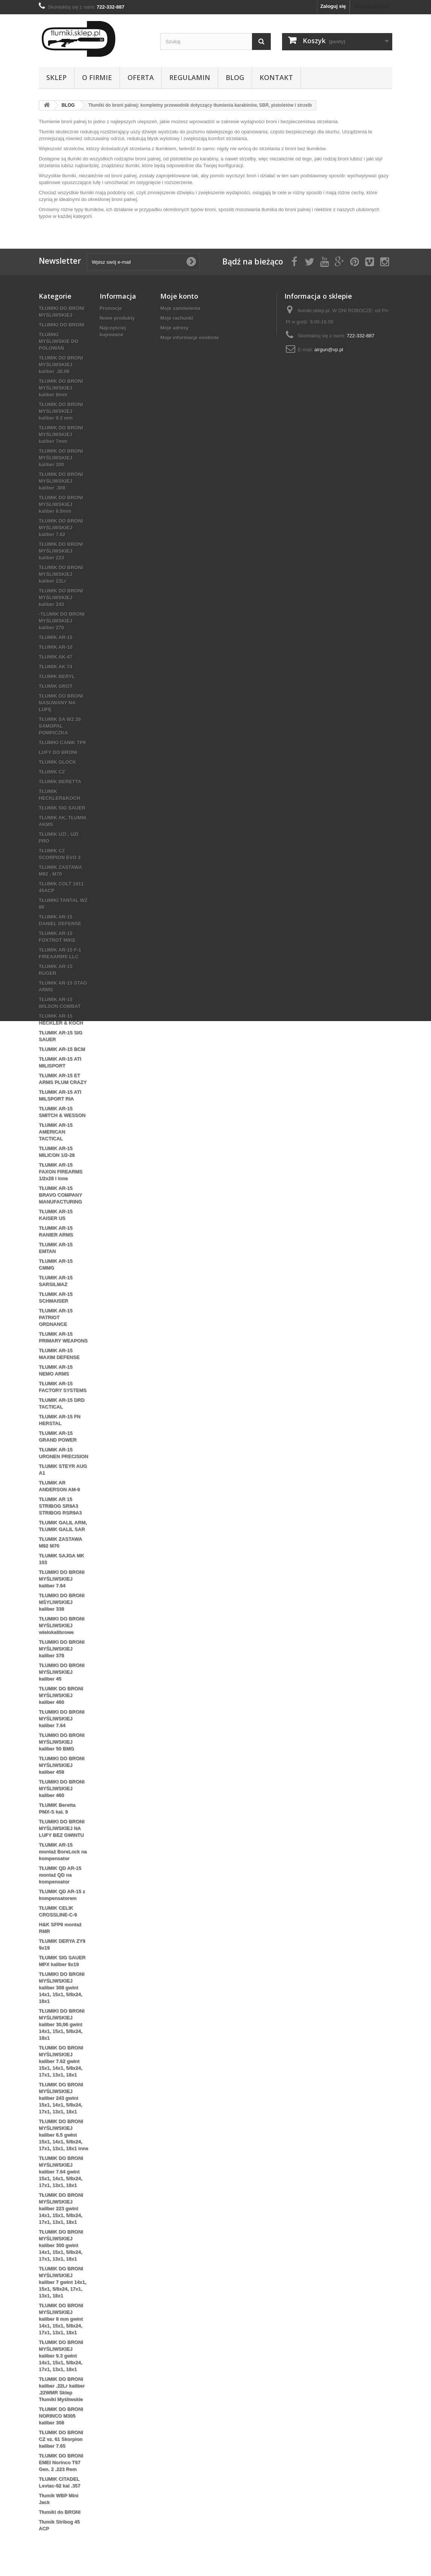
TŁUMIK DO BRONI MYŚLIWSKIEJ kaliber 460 (61, 1695)
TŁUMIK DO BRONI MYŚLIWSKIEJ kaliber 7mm (61, 434)
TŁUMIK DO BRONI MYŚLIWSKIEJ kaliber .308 (61, 481)
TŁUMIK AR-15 (56, 637)
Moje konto (179, 296)
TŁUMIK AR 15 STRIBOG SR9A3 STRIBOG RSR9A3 (60, 1505)
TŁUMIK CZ (52, 772)
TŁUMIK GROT (56, 686)
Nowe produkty (117, 318)
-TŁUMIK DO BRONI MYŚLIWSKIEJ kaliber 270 (62, 620)
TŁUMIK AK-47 (56, 657)
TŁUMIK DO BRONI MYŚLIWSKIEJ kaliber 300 (61, 457)
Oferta (140, 77)
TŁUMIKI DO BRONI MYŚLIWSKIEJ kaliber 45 (61, 1672)
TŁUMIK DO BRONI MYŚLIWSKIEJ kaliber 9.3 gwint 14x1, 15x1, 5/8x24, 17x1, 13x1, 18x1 (61, 2355)
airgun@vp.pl (328, 349)
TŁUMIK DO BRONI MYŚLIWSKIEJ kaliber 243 (61, 597)
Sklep (56, 77)
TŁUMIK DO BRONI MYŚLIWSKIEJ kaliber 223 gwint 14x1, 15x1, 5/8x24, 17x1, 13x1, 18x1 (61, 2208)
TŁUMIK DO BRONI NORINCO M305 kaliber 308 (61, 2415)
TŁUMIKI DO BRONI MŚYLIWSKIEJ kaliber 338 (61, 1602)
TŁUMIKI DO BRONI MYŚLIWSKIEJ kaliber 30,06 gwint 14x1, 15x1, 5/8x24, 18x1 (61, 2024)
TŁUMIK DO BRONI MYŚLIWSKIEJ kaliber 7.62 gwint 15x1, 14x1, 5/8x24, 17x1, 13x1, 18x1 (61, 2061)
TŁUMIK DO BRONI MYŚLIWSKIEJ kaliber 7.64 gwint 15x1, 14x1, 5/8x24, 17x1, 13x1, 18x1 (61, 2171)
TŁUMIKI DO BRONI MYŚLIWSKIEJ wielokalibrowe (61, 1625)
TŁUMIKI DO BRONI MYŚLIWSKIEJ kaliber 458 (61, 1765)
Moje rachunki (176, 318)
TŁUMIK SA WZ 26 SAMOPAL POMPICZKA (60, 726)
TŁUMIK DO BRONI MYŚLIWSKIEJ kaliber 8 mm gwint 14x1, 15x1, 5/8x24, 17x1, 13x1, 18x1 (61, 2319)
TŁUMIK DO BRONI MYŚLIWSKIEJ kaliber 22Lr (61, 574)
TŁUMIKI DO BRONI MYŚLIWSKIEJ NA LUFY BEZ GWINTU (61, 1828)
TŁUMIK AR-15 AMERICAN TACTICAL (56, 1131)
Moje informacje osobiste (189, 337)
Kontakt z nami (371, 6)
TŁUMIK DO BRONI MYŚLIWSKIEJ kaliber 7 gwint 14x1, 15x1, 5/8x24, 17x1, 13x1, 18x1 (62, 2282)
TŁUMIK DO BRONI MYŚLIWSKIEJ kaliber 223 (61, 551)
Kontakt (276, 77)
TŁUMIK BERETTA (60, 781)
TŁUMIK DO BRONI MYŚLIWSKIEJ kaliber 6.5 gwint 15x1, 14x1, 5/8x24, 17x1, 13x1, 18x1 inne (63, 2134)
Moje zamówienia (180, 308)
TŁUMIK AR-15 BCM (62, 1049)
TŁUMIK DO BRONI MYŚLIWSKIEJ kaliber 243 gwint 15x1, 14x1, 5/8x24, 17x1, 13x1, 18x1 (61, 2098)
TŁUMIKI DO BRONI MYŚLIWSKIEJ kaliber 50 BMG (61, 1741)
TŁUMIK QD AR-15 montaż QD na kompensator (60, 1874)
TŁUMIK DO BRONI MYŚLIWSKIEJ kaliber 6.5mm (61, 504)
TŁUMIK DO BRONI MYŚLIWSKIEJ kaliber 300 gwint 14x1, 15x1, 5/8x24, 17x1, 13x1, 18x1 (61, 2245)
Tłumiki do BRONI (59, 2512)
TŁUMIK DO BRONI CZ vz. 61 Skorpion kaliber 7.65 (61, 2439)
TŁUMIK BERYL (57, 676)
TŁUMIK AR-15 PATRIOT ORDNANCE (56, 1317)
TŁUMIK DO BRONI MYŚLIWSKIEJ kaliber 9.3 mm (61, 411)
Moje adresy (174, 328)
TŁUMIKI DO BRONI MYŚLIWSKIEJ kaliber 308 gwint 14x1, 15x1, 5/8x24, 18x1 (61, 1987)
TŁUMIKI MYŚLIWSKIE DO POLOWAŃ (58, 341)
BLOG (235, 77)
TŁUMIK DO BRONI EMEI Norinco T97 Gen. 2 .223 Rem (61, 2462)
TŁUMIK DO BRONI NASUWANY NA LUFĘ (61, 702)
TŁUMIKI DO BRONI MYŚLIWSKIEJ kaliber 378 (61, 1648)
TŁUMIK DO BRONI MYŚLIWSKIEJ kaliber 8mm (61, 387)
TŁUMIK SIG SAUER (62, 808)
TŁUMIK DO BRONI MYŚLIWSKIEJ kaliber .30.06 (61, 364)
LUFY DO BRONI (58, 752)
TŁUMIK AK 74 (55, 666)
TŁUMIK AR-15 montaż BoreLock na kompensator (63, 1851)
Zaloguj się (333, 6)
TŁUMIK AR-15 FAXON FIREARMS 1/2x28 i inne (60, 1171)
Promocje (111, 308)
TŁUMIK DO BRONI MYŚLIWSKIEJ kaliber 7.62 (61, 527)
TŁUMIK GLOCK (57, 762)
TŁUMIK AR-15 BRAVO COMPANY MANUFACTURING (60, 1194)
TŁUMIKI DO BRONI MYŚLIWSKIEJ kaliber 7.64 (61, 1578)
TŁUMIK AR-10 (56, 647)
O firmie (97, 77)
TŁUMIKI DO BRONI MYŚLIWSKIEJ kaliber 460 (61, 1788)
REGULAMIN (189, 77)
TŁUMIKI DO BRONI (61, 325)
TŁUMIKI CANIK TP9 (62, 742)
